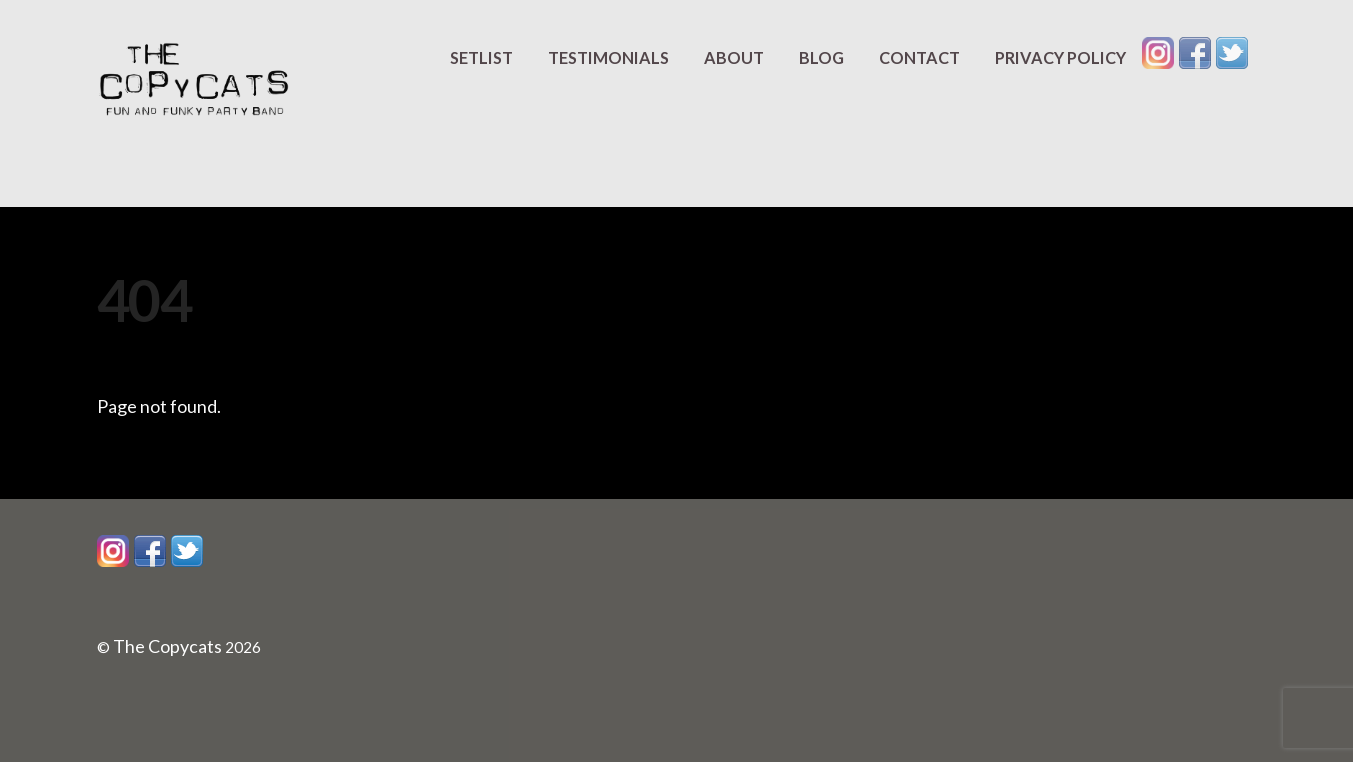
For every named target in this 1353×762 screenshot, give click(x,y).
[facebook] (1195, 52)
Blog (821, 57)
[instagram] (1158, 52)
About (734, 57)
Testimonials (608, 57)
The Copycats (167, 646)
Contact (919, 57)
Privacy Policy (1060, 57)
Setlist (481, 57)
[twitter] (1232, 52)
